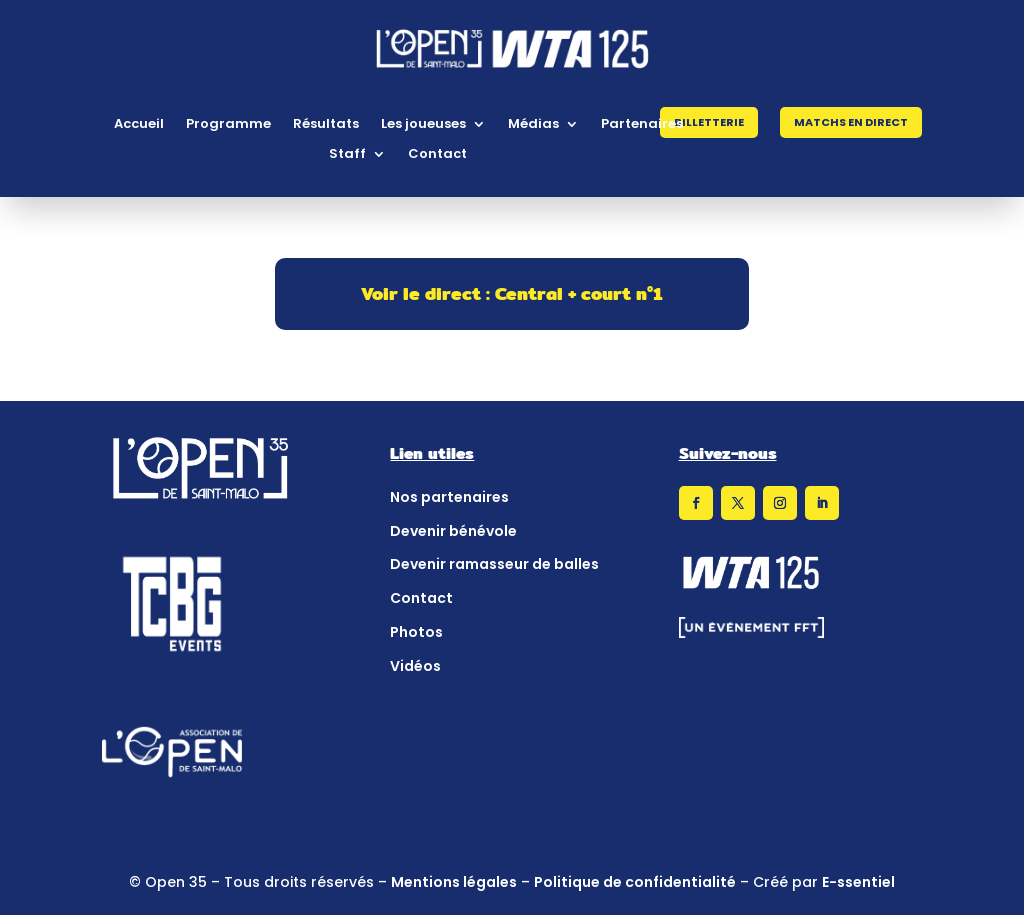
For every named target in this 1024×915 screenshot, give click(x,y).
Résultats (326, 125)
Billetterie (709, 122)
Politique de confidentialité (635, 882)
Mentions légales (454, 882)
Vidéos (415, 666)
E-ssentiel (858, 882)
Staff (347, 155)
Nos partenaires (449, 497)
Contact (437, 155)
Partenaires (642, 125)
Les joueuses (423, 125)
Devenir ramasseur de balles (494, 564)
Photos (416, 632)
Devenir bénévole (453, 531)
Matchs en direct (851, 122)
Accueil (139, 125)
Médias (533, 125)
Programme (228, 125)
